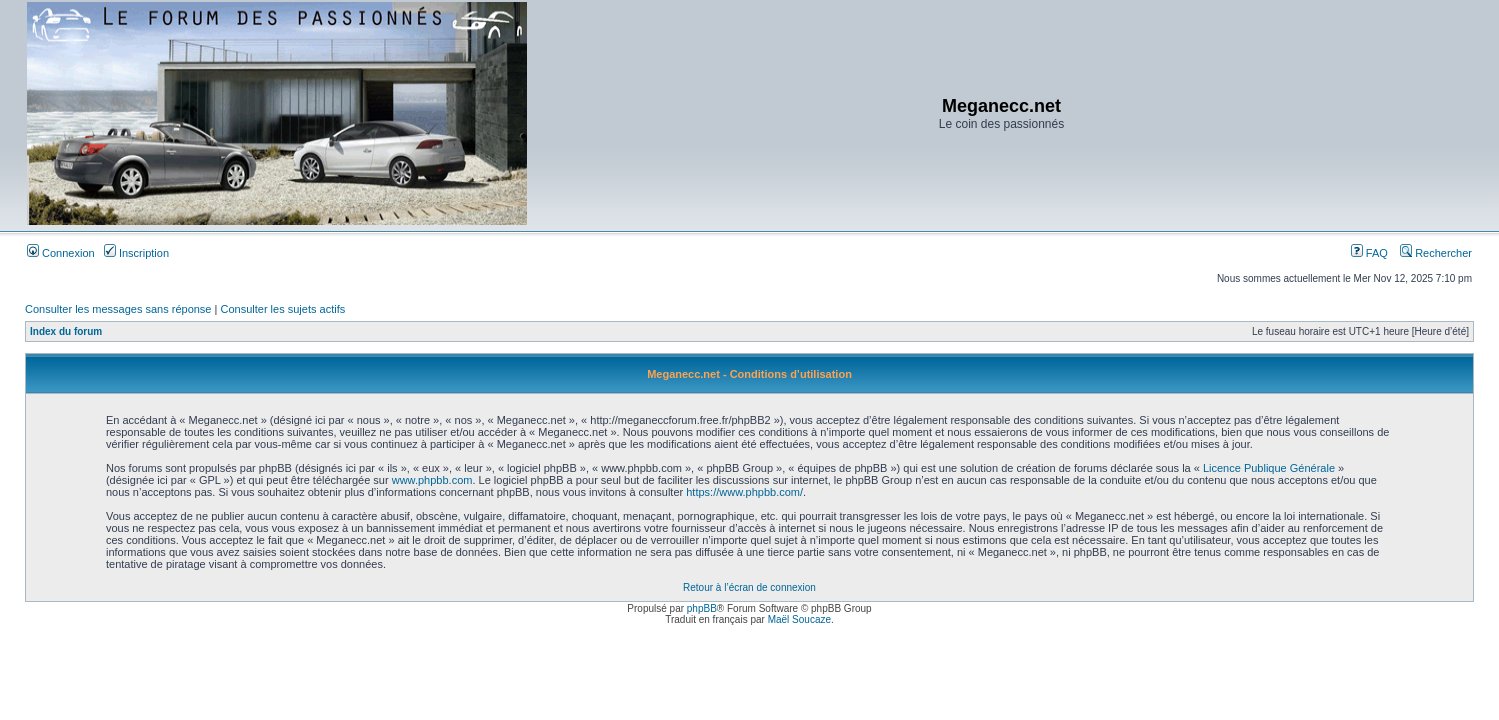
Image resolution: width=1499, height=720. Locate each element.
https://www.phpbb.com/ (744, 492)
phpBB (702, 608)
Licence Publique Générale (1269, 468)
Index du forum (66, 331)
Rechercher (1436, 253)
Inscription (136, 253)
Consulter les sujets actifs (282, 309)
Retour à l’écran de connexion (749, 587)
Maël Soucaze (799, 619)
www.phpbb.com (432, 480)
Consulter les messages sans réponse (118, 309)
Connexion (61, 253)
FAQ (1369, 253)
